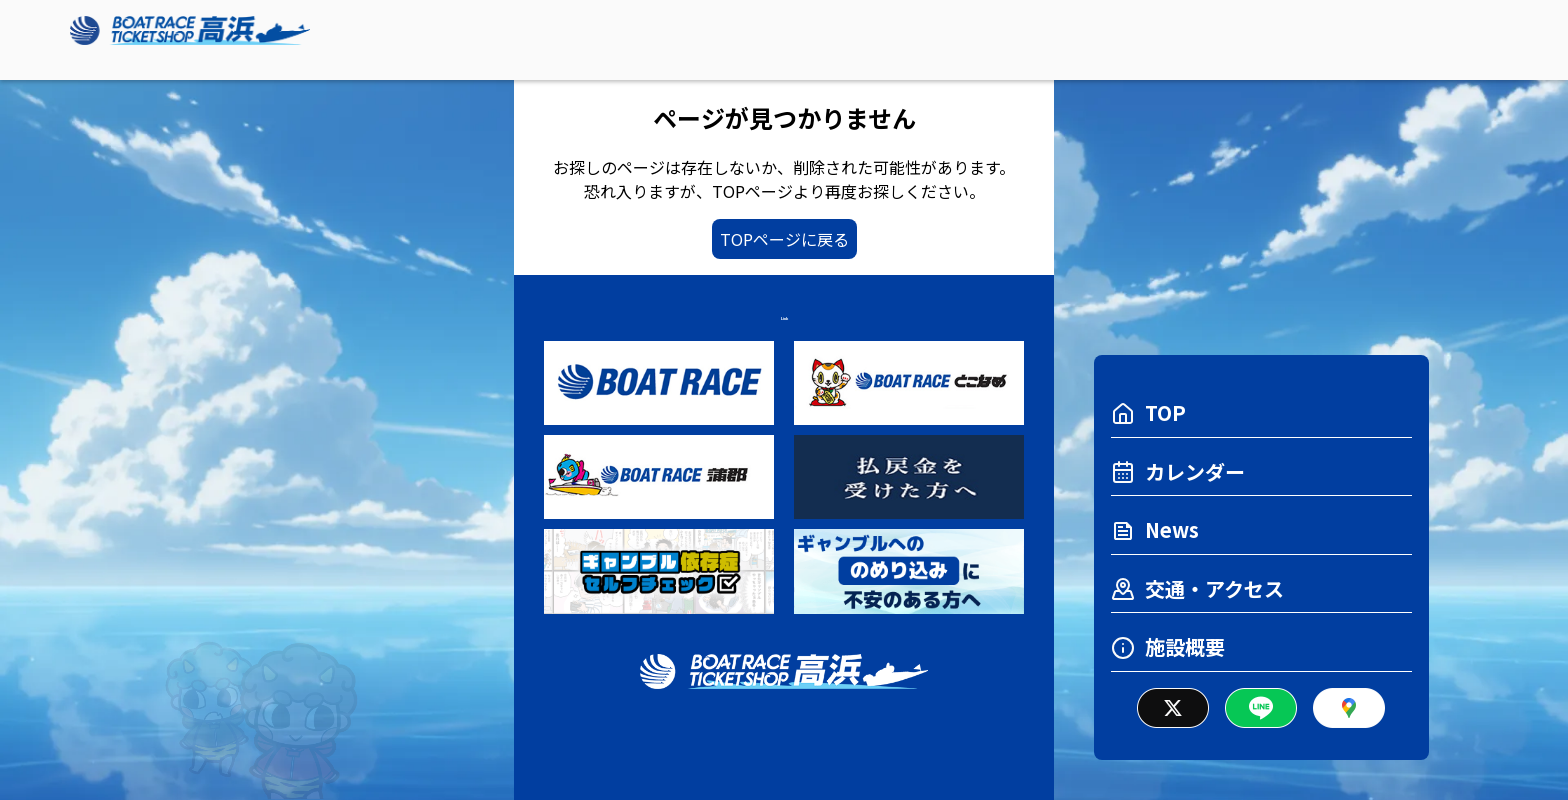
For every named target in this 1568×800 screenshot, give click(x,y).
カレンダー (1178, 471)
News (1155, 529)
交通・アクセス (1197, 588)
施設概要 (1168, 646)
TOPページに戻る (784, 239)
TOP (1148, 412)
